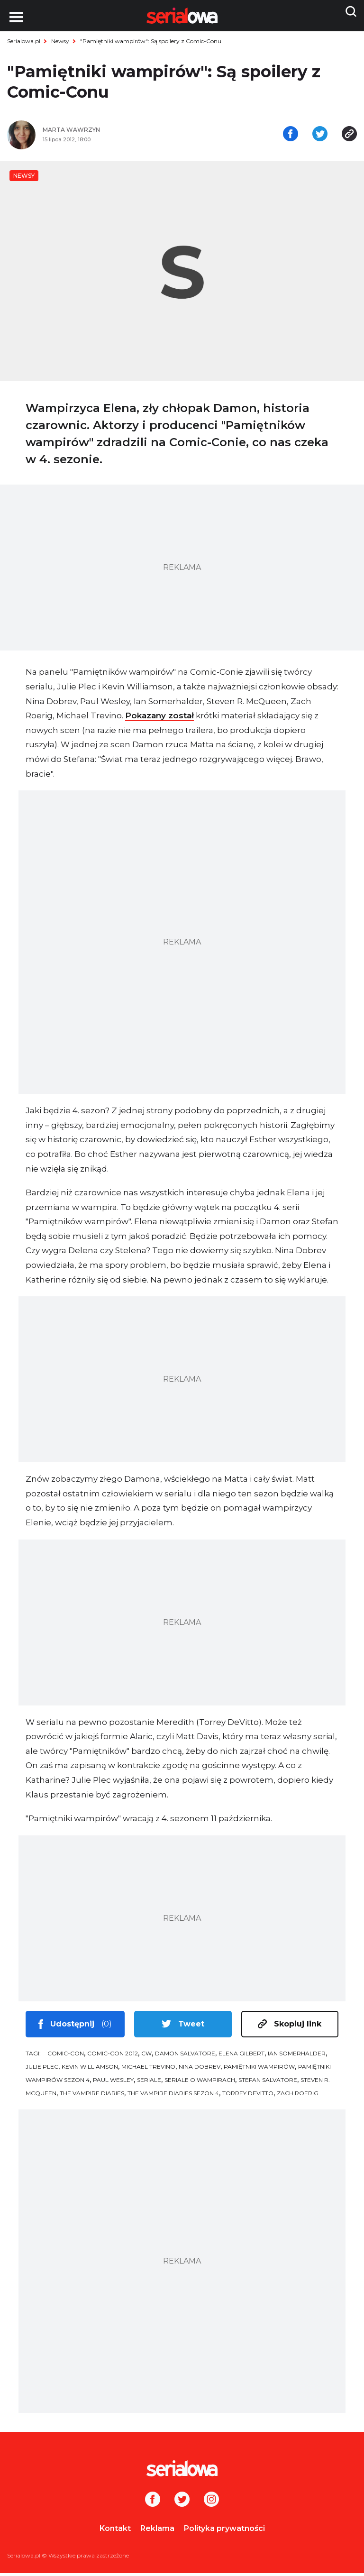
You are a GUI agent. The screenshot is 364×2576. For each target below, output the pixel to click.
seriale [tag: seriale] (149, 2082)
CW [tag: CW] (146, 2056)
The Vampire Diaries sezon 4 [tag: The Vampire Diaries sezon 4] (173, 2095)
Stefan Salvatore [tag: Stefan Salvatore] (267, 2082)
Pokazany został (159, 718)
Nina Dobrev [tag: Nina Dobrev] (199, 2069)
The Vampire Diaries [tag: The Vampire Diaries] (92, 2095)
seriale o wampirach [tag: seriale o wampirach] (199, 2082)
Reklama (157, 2531)
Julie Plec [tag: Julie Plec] (42, 2069)
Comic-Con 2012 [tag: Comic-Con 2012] (112, 2056)
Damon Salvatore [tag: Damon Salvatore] (185, 2056)
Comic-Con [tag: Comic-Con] (65, 2056)
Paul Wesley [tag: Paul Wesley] (113, 2082)
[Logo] (182, 2471)
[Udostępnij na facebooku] (290, 136)
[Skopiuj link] (349, 136)
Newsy (60, 41)
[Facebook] (152, 2503)
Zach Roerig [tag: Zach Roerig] (297, 2095)
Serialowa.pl (23, 41)
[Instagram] (211, 2503)
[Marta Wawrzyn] (109, 133)
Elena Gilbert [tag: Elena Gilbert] (241, 2056)
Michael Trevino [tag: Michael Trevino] (148, 2069)
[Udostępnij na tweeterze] (320, 136)
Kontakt (115, 2531)
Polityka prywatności (224, 2531)
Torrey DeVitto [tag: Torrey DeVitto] (247, 2095)
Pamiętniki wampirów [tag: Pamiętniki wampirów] (259, 2069)
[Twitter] (182, 2503)
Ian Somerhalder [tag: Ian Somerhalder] (297, 2056)
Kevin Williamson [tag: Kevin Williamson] (90, 2069)
